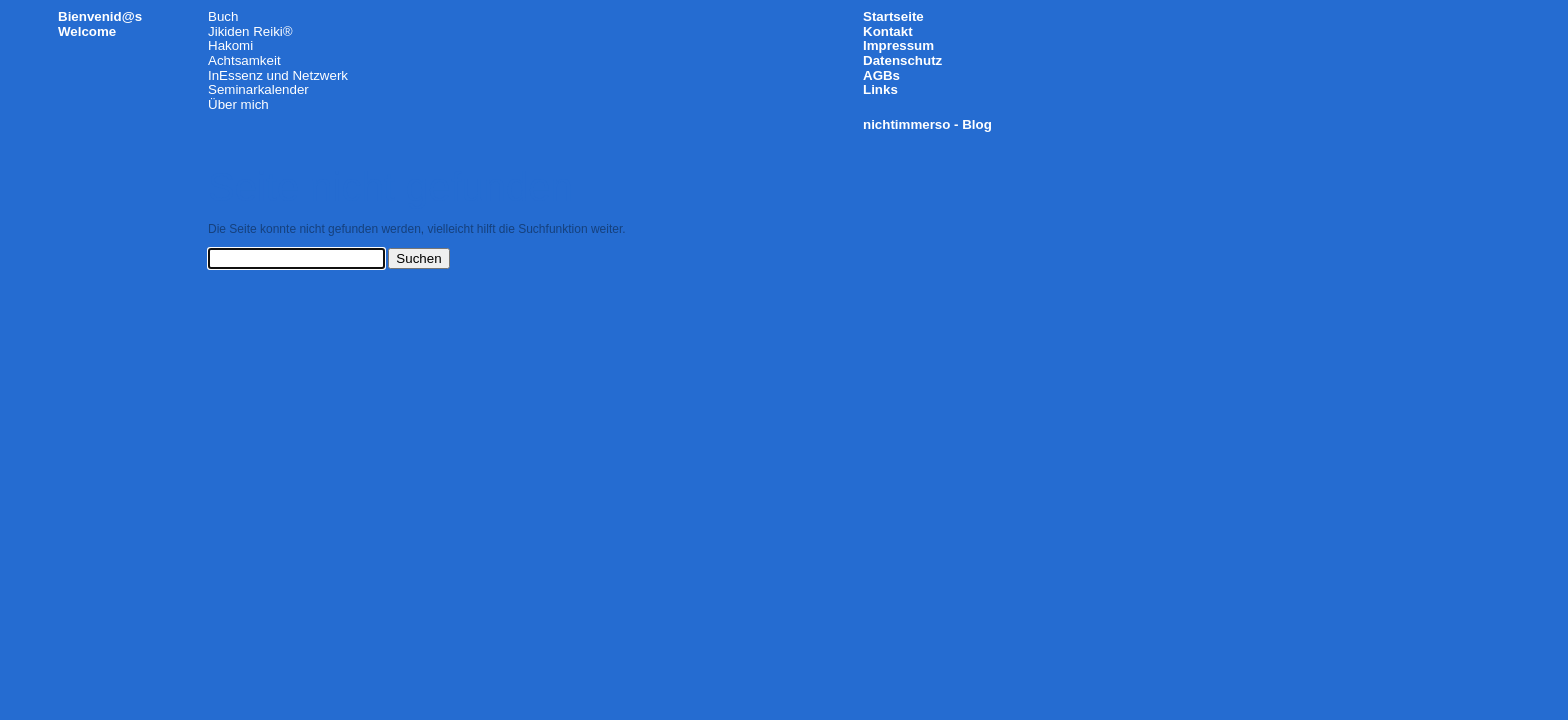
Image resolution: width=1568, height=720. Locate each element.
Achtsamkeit (244, 60)
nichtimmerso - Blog (927, 124)
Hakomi (230, 45)
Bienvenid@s (100, 16)
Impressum (898, 45)
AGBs (881, 75)
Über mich (238, 104)
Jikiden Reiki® (250, 31)
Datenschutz (902, 60)
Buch (223, 16)
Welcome (87, 31)
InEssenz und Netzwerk (278, 75)
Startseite (893, 16)
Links (880, 89)
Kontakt (888, 31)
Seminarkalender (258, 89)
